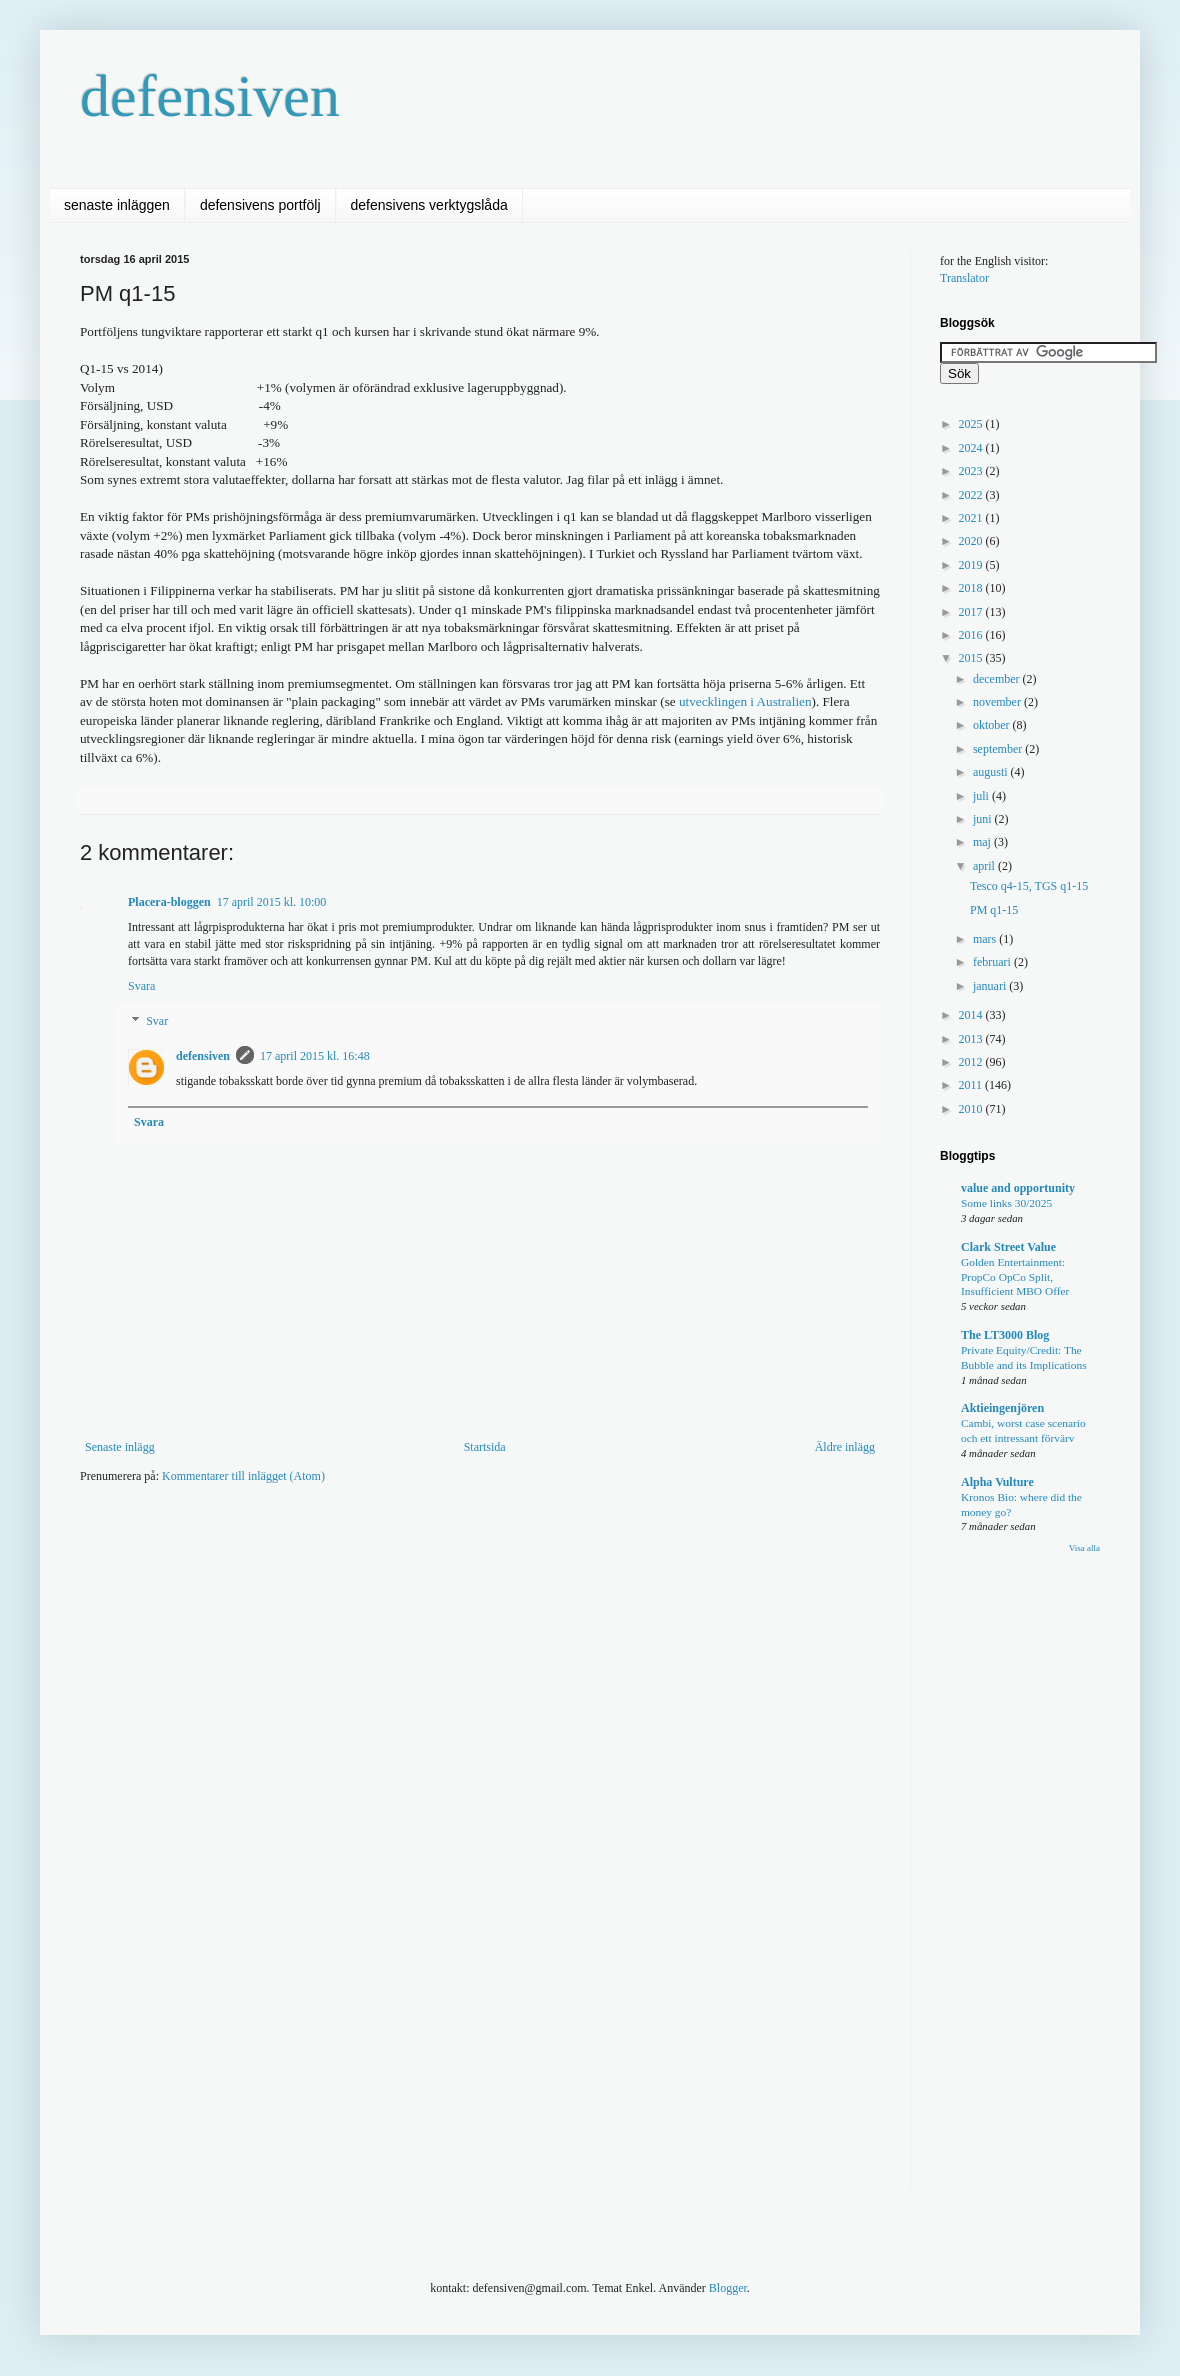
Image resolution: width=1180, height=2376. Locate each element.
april (985, 866)
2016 (972, 635)
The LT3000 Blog (1005, 1335)
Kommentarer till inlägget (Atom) (243, 1476)
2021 (972, 518)
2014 (972, 1015)
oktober (993, 725)
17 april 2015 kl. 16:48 (315, 1056)
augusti (992, 772)
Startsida (485, 1447)
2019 (972, 565)
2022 (972, 495)
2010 (972, 1109)
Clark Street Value (1008, 1247)
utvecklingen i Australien (745, 701)
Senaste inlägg (120, 1447)
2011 (972, 1085)
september (999, 749)
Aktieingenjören (1002, 1408)
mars (986, 939)
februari (993, 962)
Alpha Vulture (997, 1482)
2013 (972, 1039)
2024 (972, 448)
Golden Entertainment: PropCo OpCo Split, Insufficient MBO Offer (1015, 1277)
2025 (972, 424)
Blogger (728, 2288)
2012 (972, 1062)
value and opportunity (1018, 1188)
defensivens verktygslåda (429, 205)
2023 (972, 471)
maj (983, 842)
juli (982, 796)
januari (991, 986)
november (998, 702)
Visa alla (1084, 1548)
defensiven (210, 96)
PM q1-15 (994, 910)
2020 (972, 541)
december (998, 679)
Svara (141, 986)
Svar (157, 1022)
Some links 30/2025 (1006, 1203)
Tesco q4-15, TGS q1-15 (1029, 886)
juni (984, 819)
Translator (964, 278)
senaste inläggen (117, 205)
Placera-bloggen (169, 902)
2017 (972, 612)
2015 (972, 658)
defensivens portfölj (260, 205)
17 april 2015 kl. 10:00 (272, 902)
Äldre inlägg (845, 1447)
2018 (972, 588)
